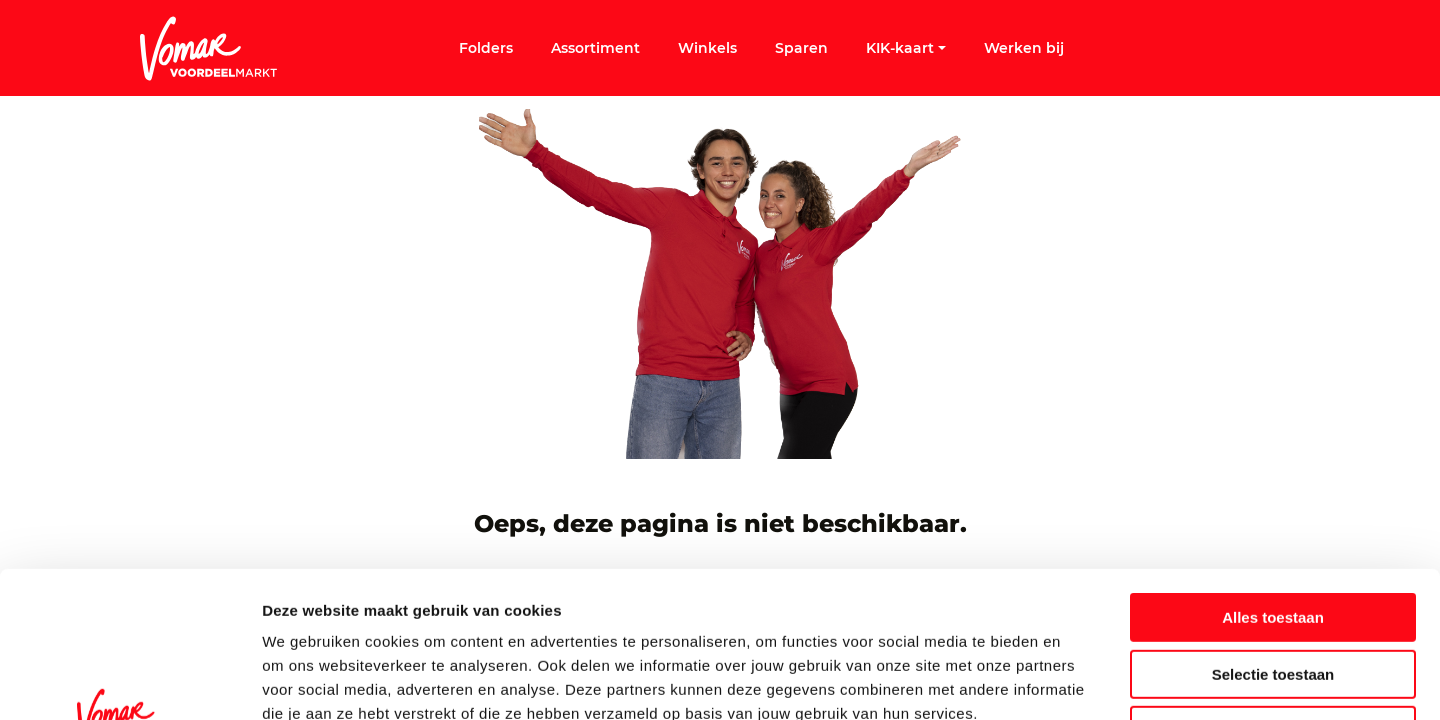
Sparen (801, 48)
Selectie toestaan (1273, 537)
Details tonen (1080, 680)
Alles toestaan (1273, 480)
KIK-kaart (906, 48)
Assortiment (595, 48)
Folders (486, 48)
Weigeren (1272, 593)
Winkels (707, 48)
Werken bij (1024, 48)
